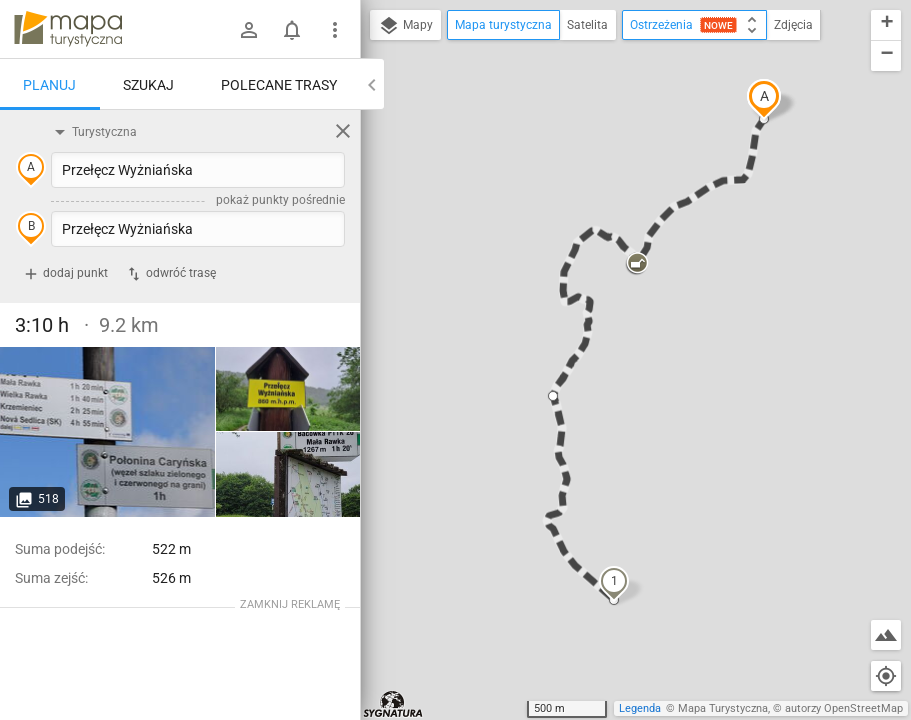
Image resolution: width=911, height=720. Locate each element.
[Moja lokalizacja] (886, 676)
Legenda (640, 708)
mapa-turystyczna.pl (68, 29)
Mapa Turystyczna (723, 708)
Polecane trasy (279, 85)
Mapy (405, 26)
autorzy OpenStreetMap (844, 708)
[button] (764, 99)
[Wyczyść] (343, 131)
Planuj (49, 85)
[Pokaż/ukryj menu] (335, 30)
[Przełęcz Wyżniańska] (108, 432)
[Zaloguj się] (249, 30)
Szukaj (148, 85)
